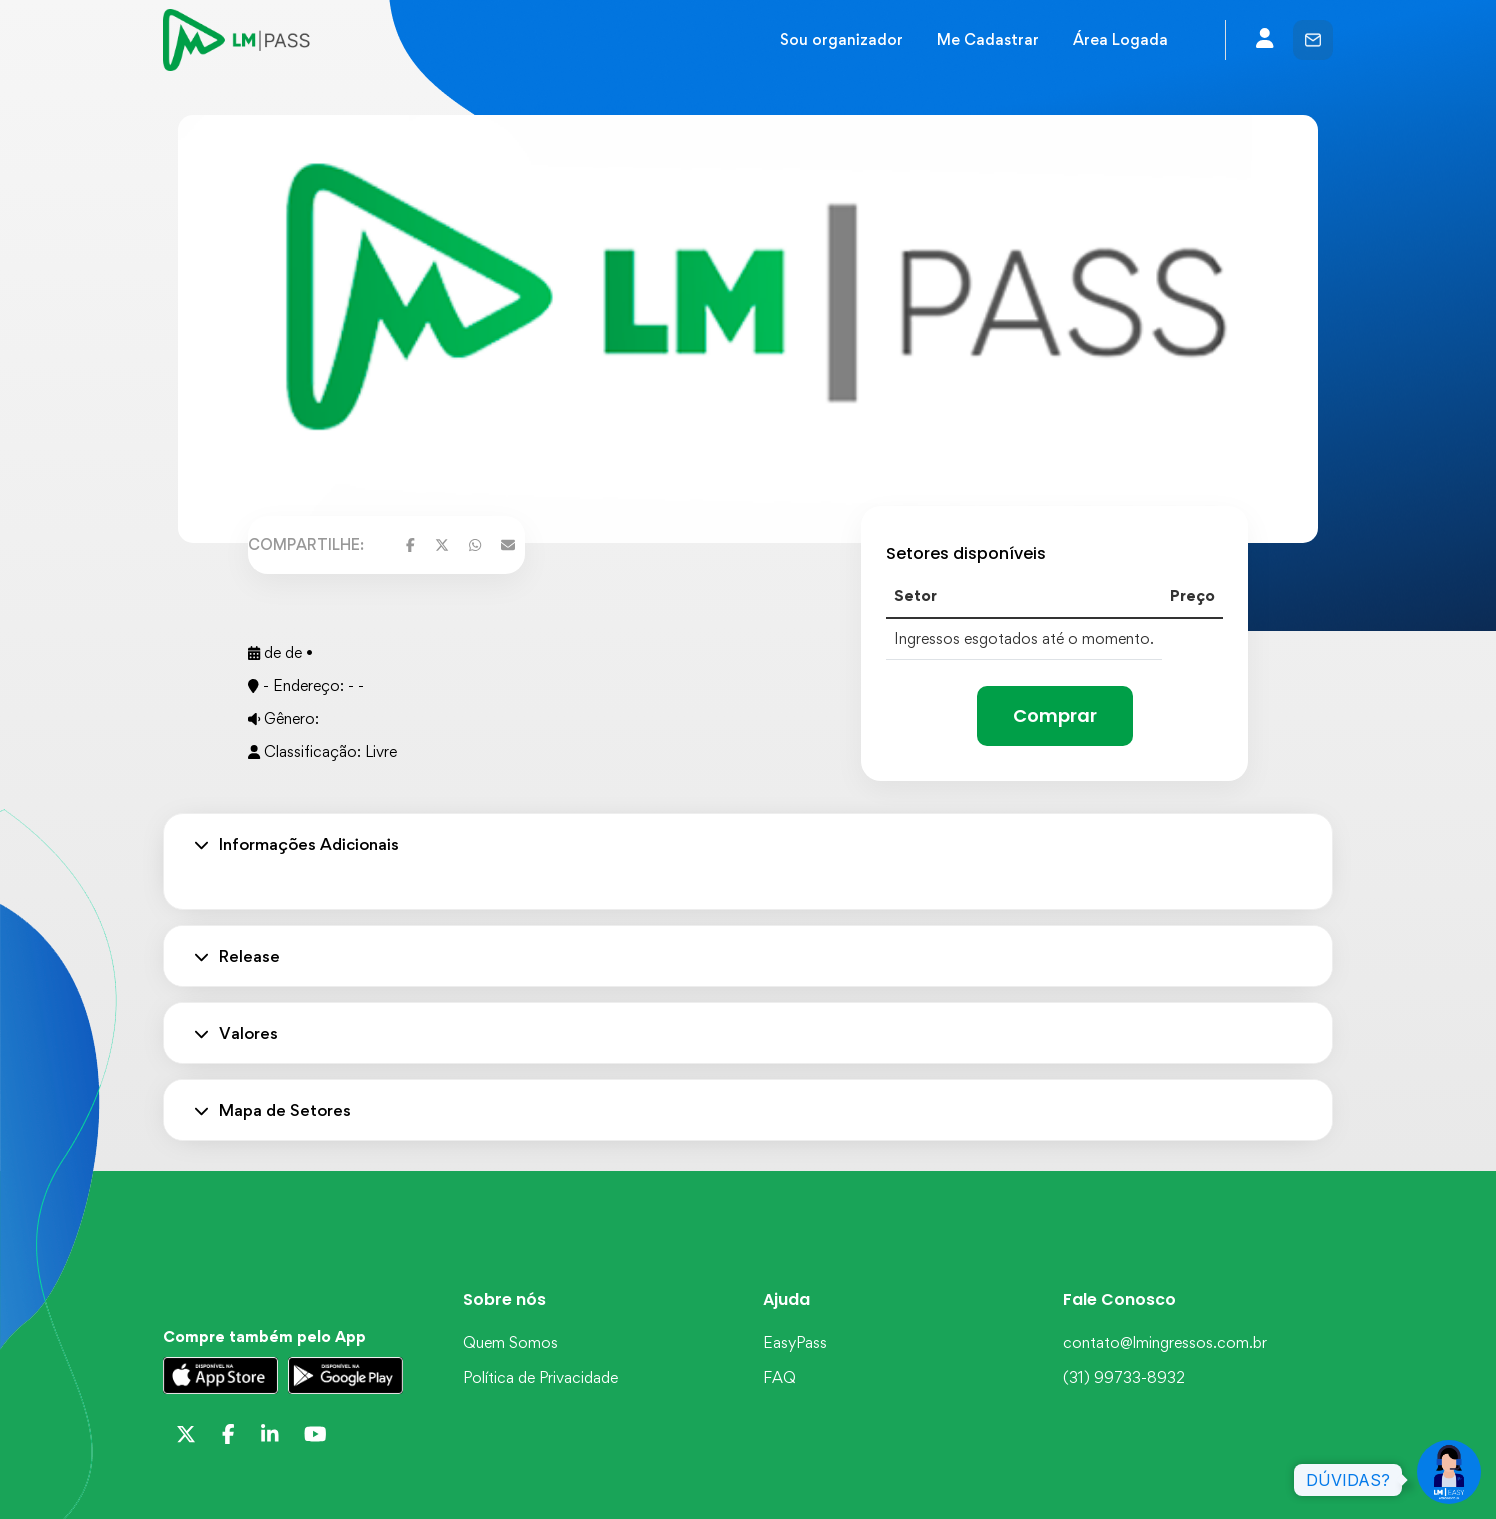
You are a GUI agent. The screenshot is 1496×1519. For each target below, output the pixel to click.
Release (237, 956)
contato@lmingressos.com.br (1165, 1342)
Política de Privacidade (540, 1377)
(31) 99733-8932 (1124, 1377)
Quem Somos (510, 1342)
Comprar (1055, 715)
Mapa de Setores (272, 1110)
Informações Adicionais (296, 844)
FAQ (779, 1377)
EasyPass (795, 1342)
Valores (236, 1033)
